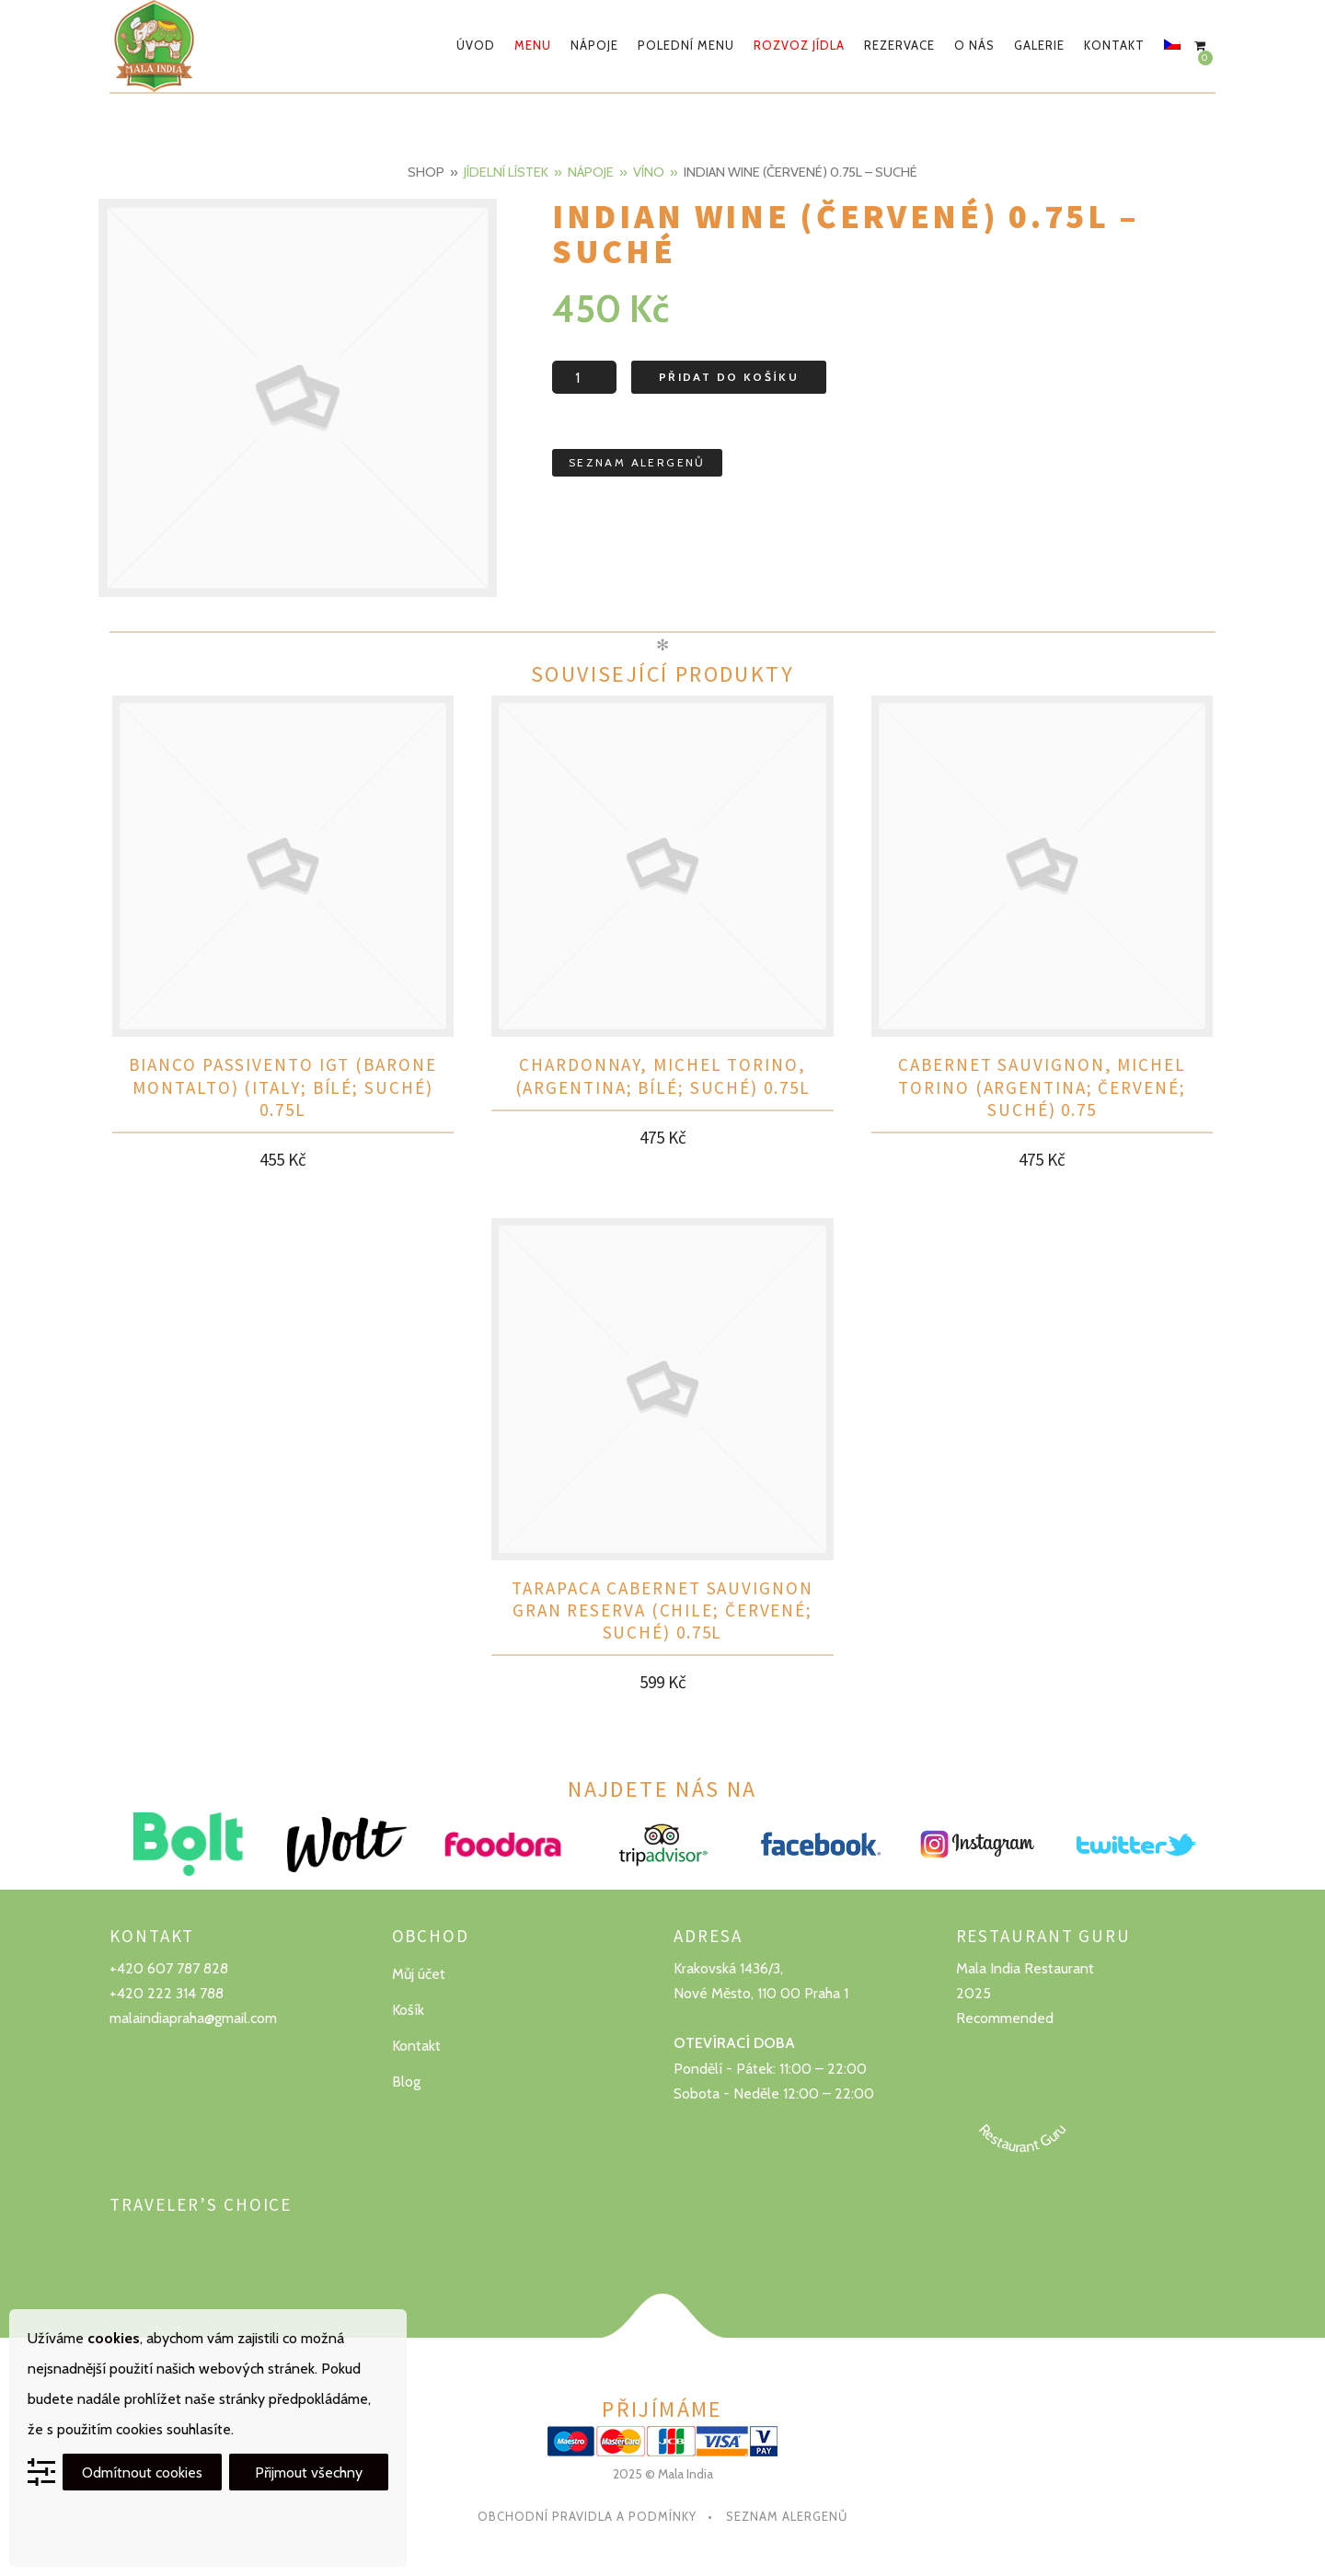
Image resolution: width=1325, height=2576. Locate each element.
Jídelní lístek (506, 172)
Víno (648, 172)
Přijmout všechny (309, 2472)
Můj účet (418, 1974)
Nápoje (594, 45)
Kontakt (1114, 45)
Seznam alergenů (786, 2516)
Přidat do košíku (729, 377)
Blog (406, 2081)
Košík (408, 2009)
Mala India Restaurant (1025, 1968)
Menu (532, 45)
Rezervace (899, 45)
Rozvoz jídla (799, 45)
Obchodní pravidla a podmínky (587, 2516)
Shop (426, 172)
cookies (113, 2338)
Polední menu (686, 45)
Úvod (475, 45)
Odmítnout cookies (142, 2472)
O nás (974, 45)
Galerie (1039, 45)
